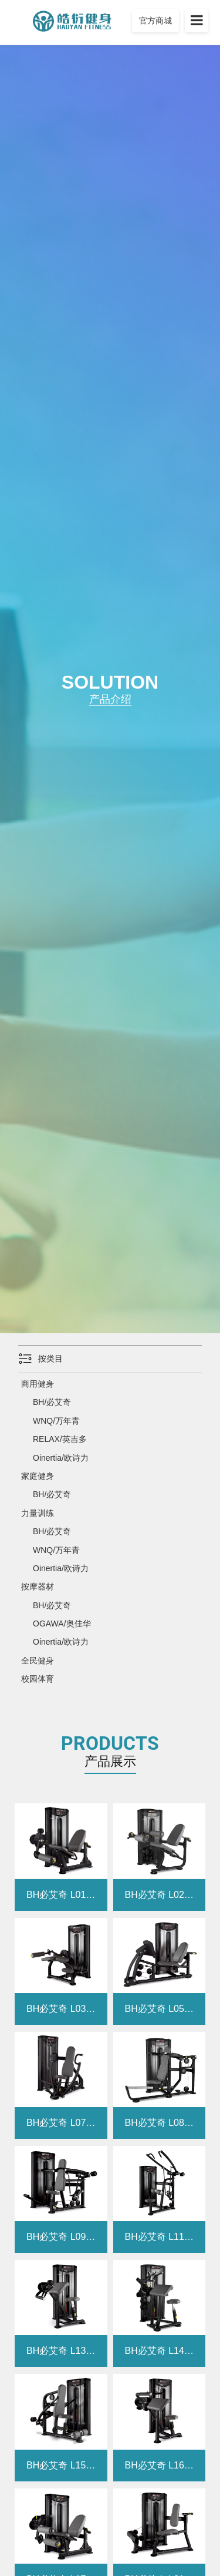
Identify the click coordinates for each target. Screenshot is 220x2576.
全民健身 (37, 1660)
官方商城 (155, 20)
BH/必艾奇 (52, 1402)
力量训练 (37, 1513)
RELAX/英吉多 (60, 1439)
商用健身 (37, 1383)
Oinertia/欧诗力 (61, 1458)
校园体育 (37, 1678)
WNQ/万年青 (56, 1420)
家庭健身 (37, 1476)
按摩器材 (37, 1586)
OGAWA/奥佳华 (62, 1623)
